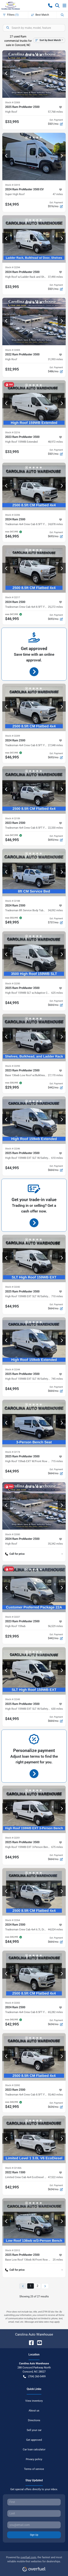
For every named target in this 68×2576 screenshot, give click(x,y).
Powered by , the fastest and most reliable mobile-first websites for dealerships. (34, 2562)
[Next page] (45, 2286)
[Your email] (34, 2524)
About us (34, 2410)
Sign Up (34, 2534)
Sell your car (34, 2430)
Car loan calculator (34, 2449)
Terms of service (34, 2469)
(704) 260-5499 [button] (34, 2376)
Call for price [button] (15, 1554)
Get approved (34, 2439)
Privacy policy (34, 2459)
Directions (34, 2420)
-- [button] (62, 1553)
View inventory (34, 2400)
